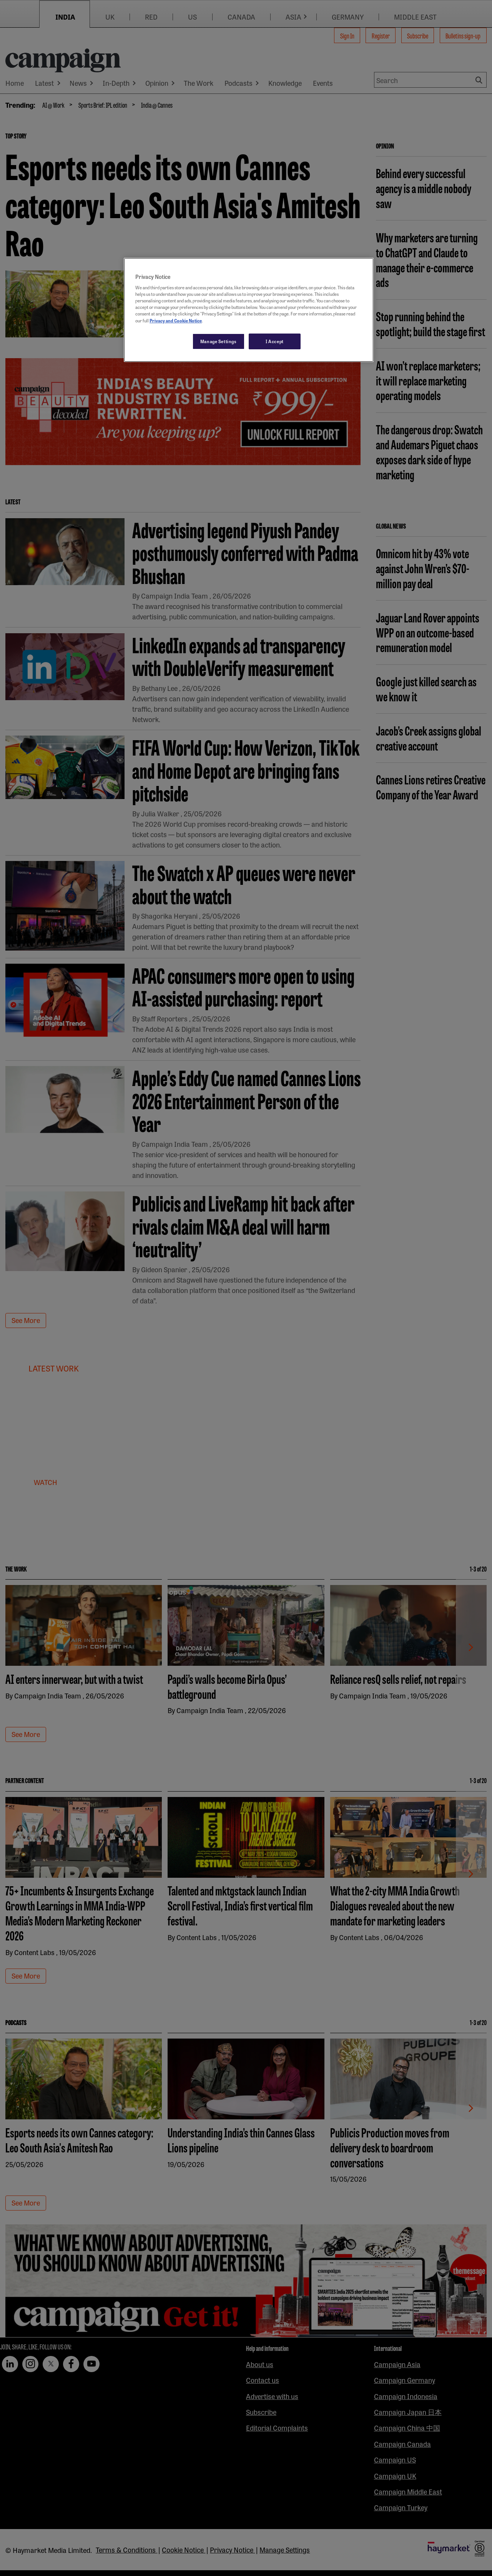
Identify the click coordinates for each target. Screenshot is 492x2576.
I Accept (275, 341)
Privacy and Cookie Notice (176, 320)
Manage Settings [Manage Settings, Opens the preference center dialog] (218, 341)
